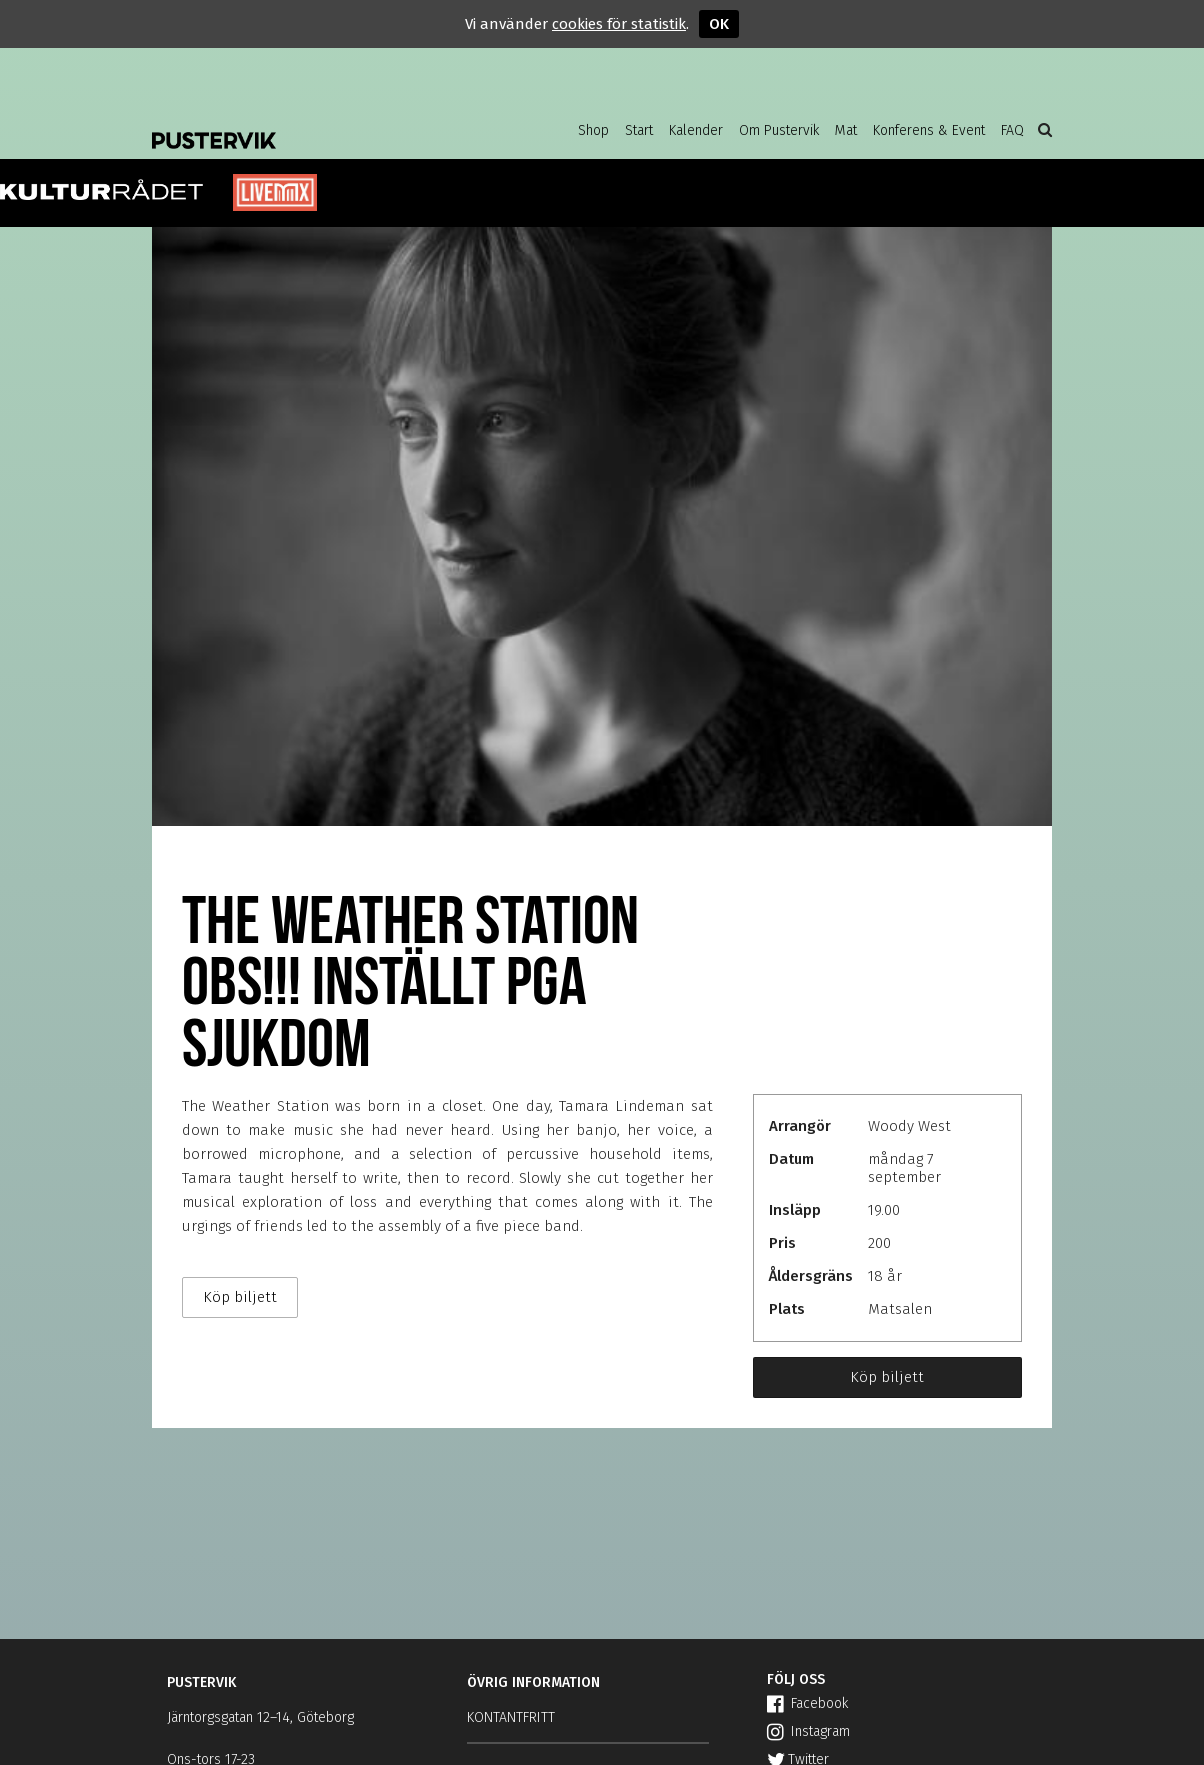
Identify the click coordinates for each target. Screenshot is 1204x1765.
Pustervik (312, 125)
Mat (846, 130)
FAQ (1012, 130)
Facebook (807, 1703)
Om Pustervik (779, 130)
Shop (593, 130)
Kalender (696, 130)
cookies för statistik (619, 24)
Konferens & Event (929, 130)
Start (639, 130)
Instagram (808, 1731)
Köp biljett (887, 1377)
